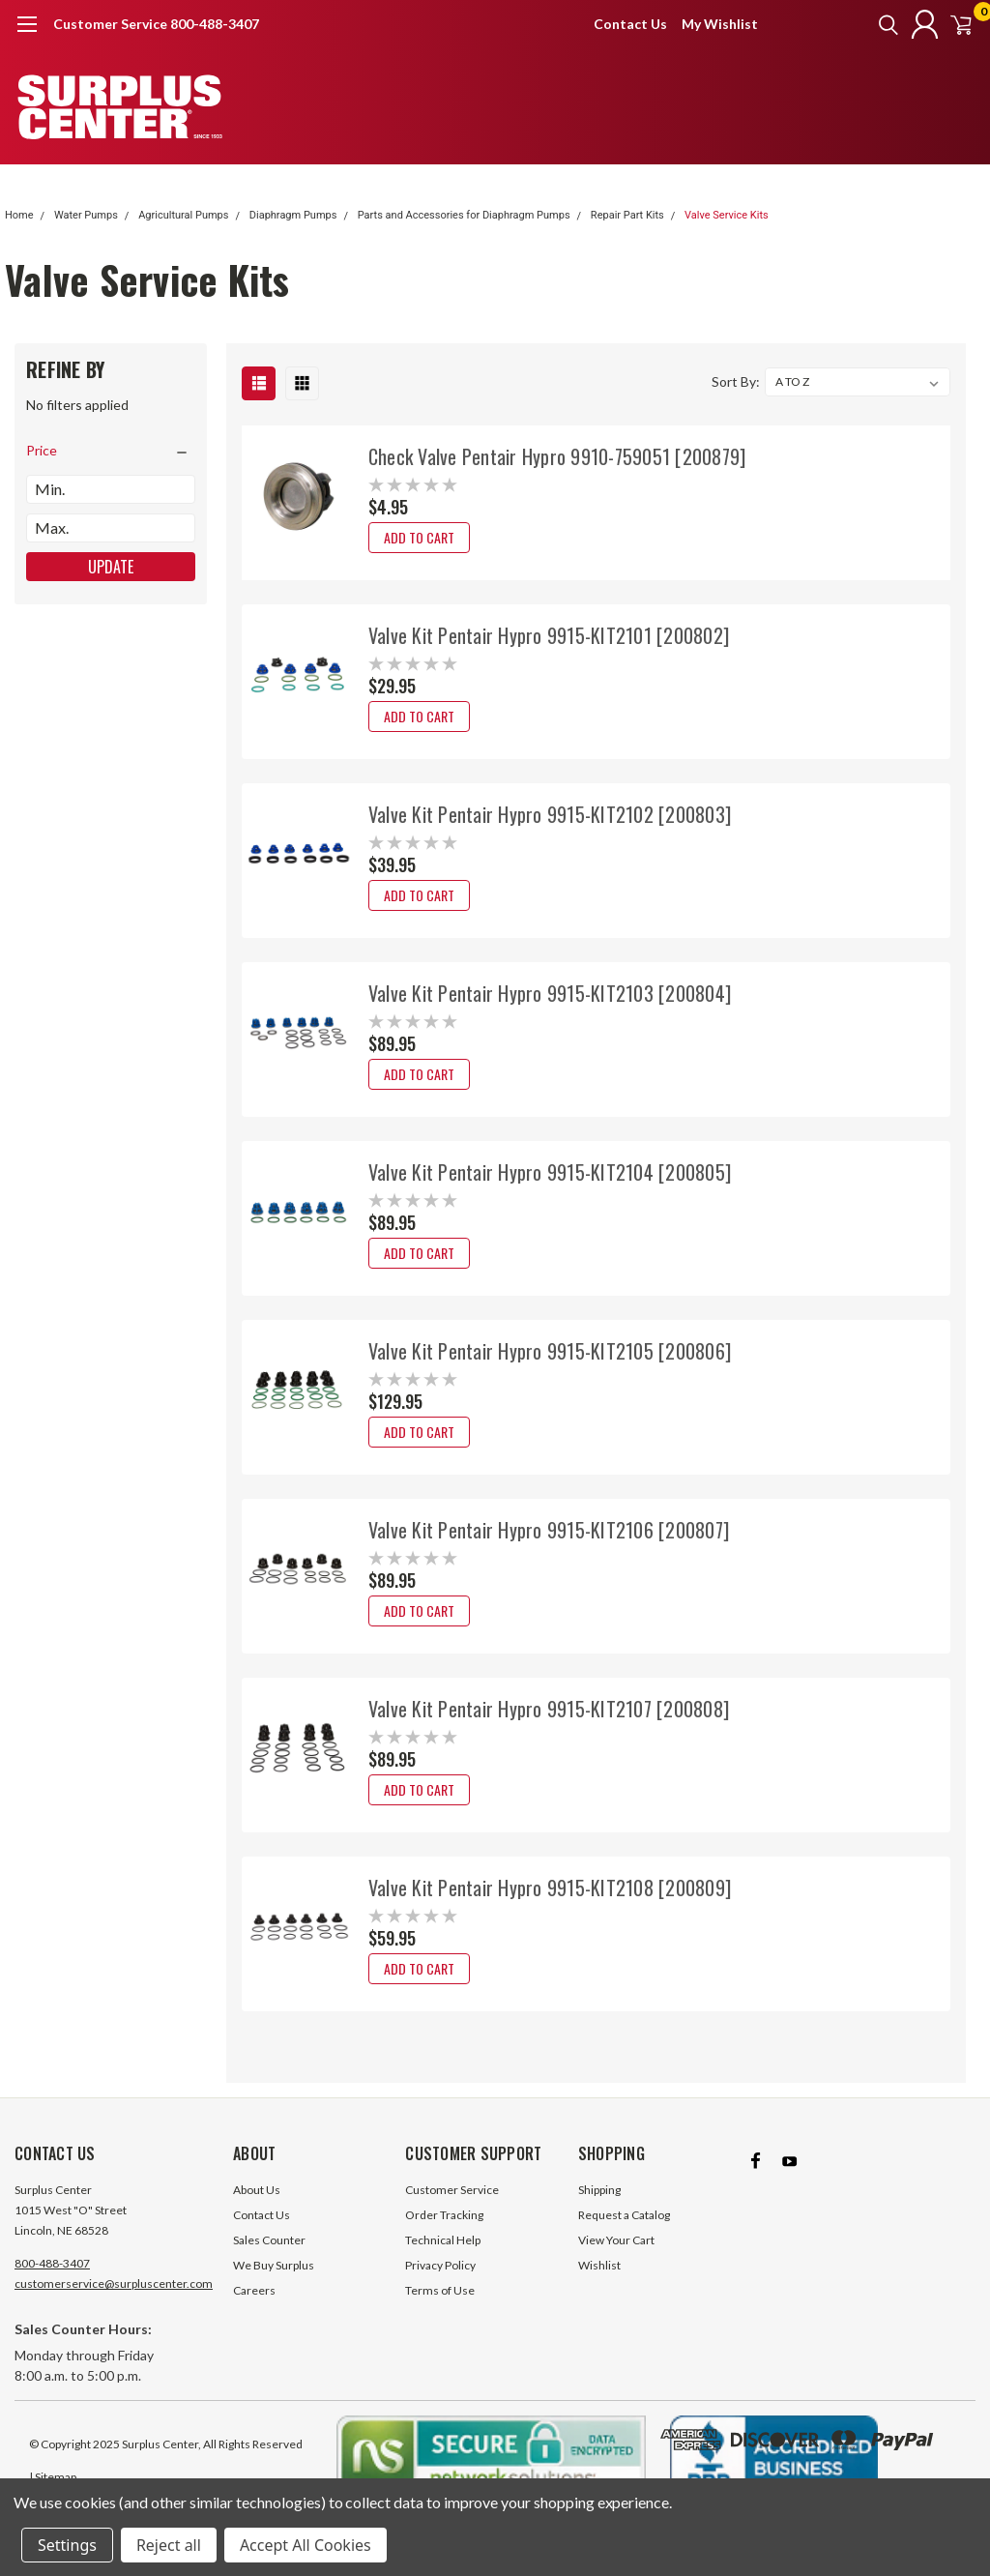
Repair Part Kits (627, 215)
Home (19, 215)
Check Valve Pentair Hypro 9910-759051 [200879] (557, 456)
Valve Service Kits (726, 215)
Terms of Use (440, 2307)
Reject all (168, 2545)
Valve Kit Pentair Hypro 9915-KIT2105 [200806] (549, 1350)
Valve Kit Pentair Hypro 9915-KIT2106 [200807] (548, 1529)
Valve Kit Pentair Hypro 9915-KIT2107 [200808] (548, 1708)
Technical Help (442, 2257)
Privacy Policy (440, 2282)
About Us (256, 2207)
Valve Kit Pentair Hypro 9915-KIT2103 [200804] (549, 993)
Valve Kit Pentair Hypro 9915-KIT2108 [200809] (549, 1887)
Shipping (599, 2207)
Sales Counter (269, 2257)
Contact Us (630, 23)
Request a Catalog (624, 2232)
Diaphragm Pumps (293, 215)
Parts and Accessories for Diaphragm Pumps (464, 215)
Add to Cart (419, 537)
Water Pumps (86, 215)
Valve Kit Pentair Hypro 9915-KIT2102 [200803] (549, 814)
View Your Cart (616, 2257)
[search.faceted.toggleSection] (110, 450)
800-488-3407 (52, 2280)
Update (110, 566)
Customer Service (452, 2207)
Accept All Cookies (305, 2545)
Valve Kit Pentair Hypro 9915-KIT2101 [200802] (548, 635)
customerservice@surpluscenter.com (114, 2301)
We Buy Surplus (273, 2282)
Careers (254, 2307)
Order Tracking (444, 2232)
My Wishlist (720, 23)
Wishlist (599, 2282)
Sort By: (736, 381)
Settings (67, 2545)
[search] (861, 24)
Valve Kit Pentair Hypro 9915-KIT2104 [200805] (549, 1171)
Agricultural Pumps (183, 215)
